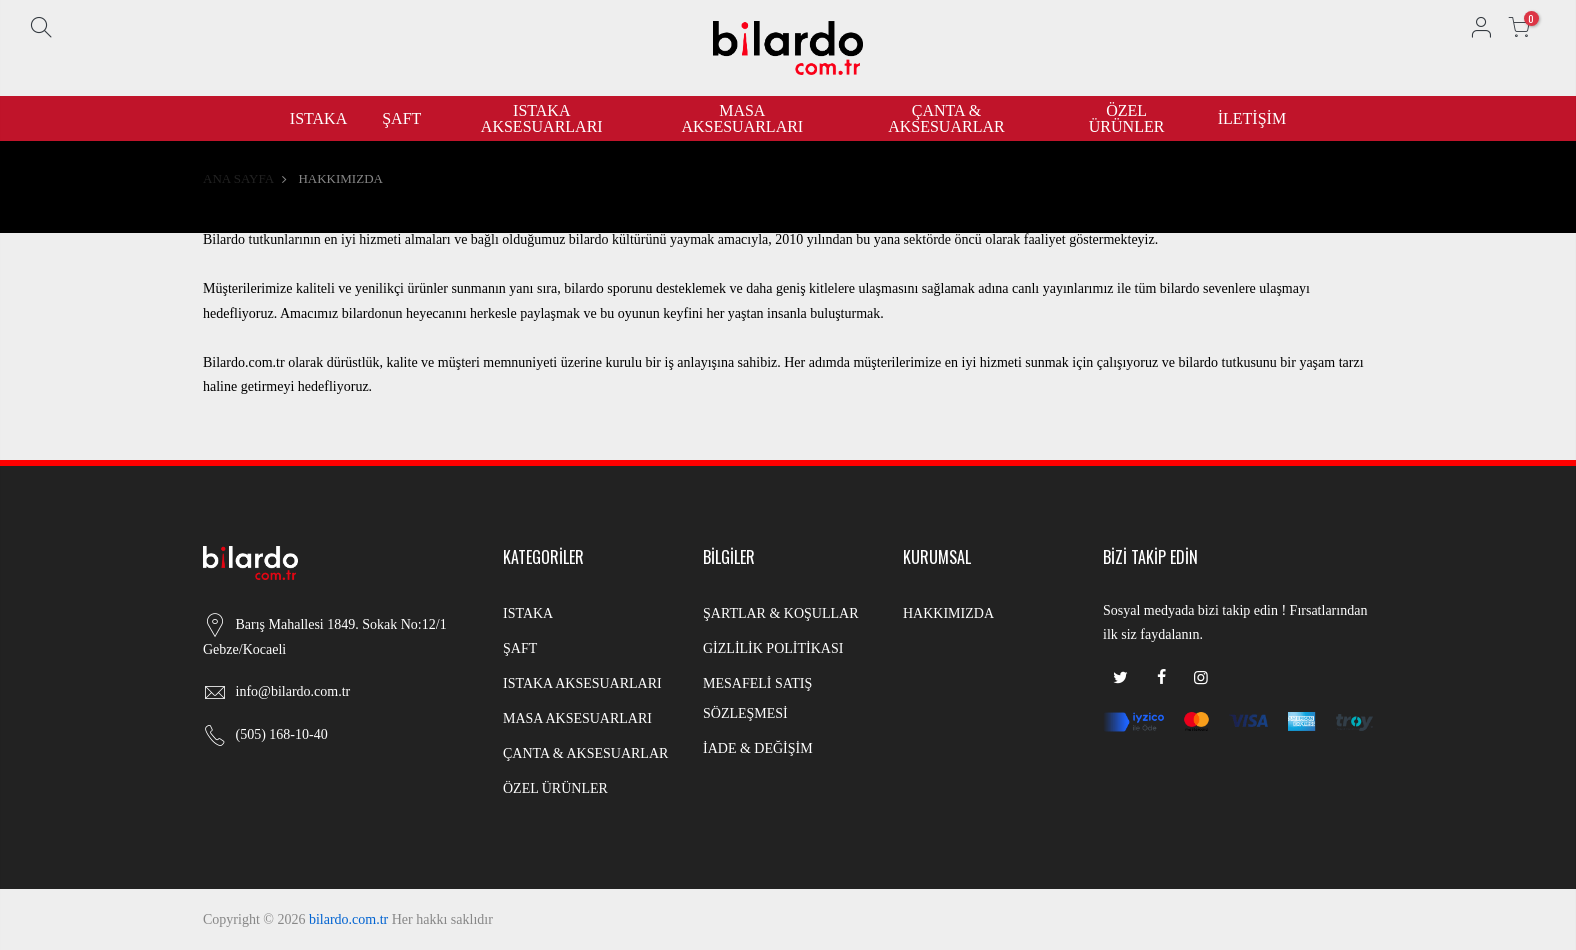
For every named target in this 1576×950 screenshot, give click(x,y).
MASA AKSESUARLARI (742, 118)
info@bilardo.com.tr (293, 691)
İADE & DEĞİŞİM (758, 748)
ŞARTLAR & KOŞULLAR (781, 613)
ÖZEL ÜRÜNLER (1127, 118)
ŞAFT (401, 118)
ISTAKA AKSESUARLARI (542, 118)
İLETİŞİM (1252, 118)
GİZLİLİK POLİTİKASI (773, 648)
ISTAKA (318, 118)
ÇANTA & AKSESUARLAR (946, 118)
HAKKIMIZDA (948, 613)
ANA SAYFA (238, 178)
